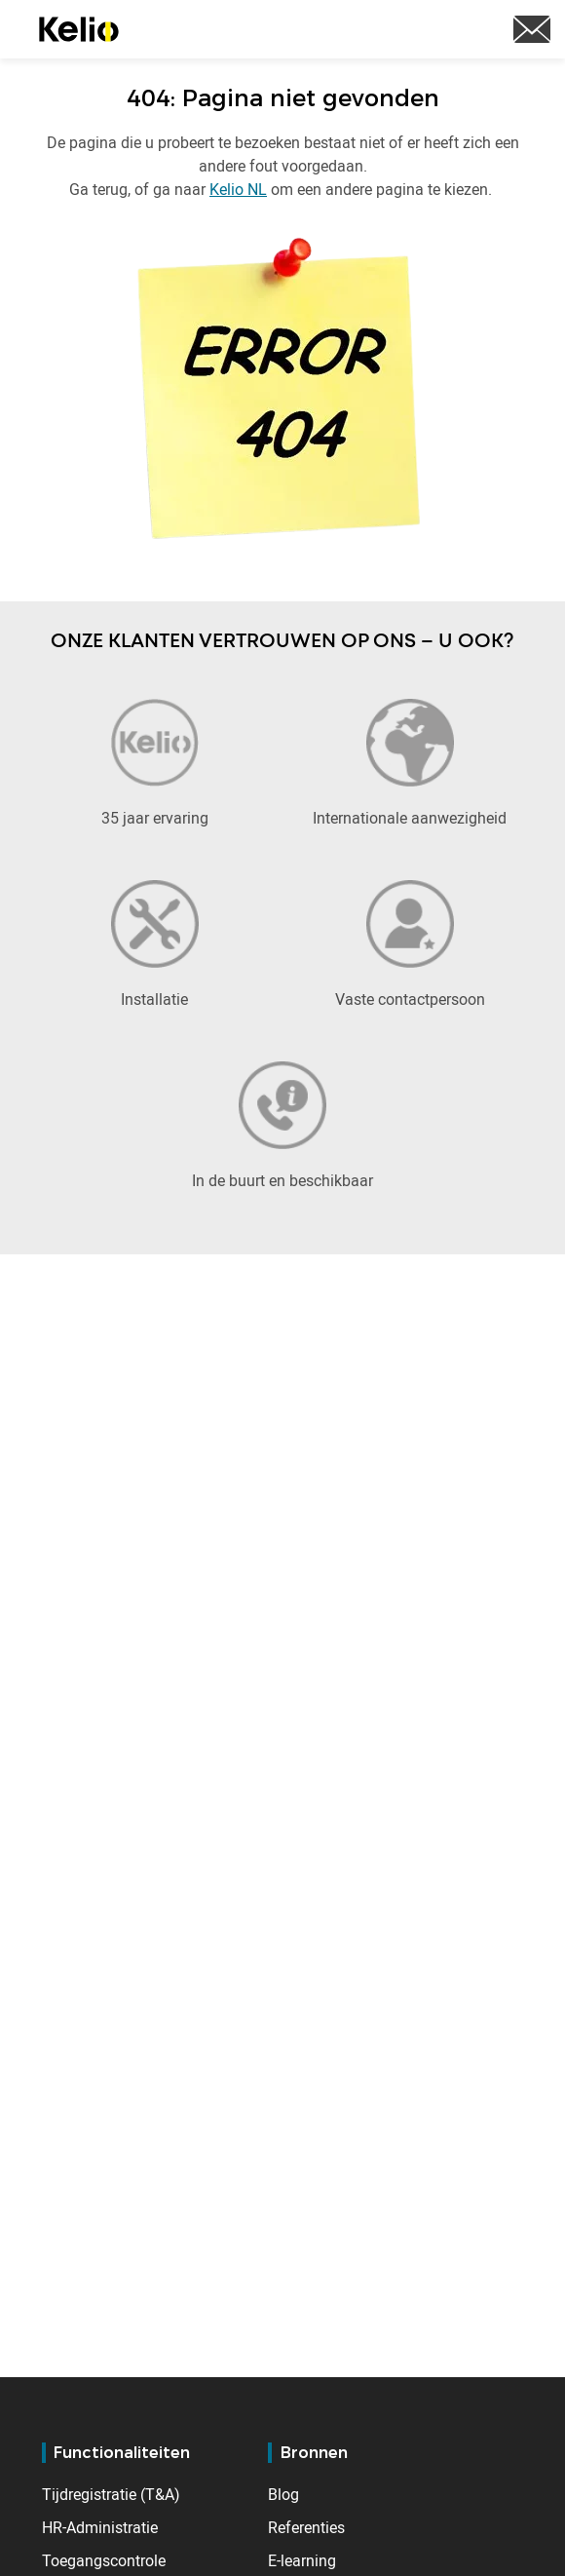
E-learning (302, 2560)
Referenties (306, 2527)
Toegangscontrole (104, 2560)
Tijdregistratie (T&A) (111, 2494)
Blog (283, 2494)
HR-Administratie (100, 2527)
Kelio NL (238, 189)
